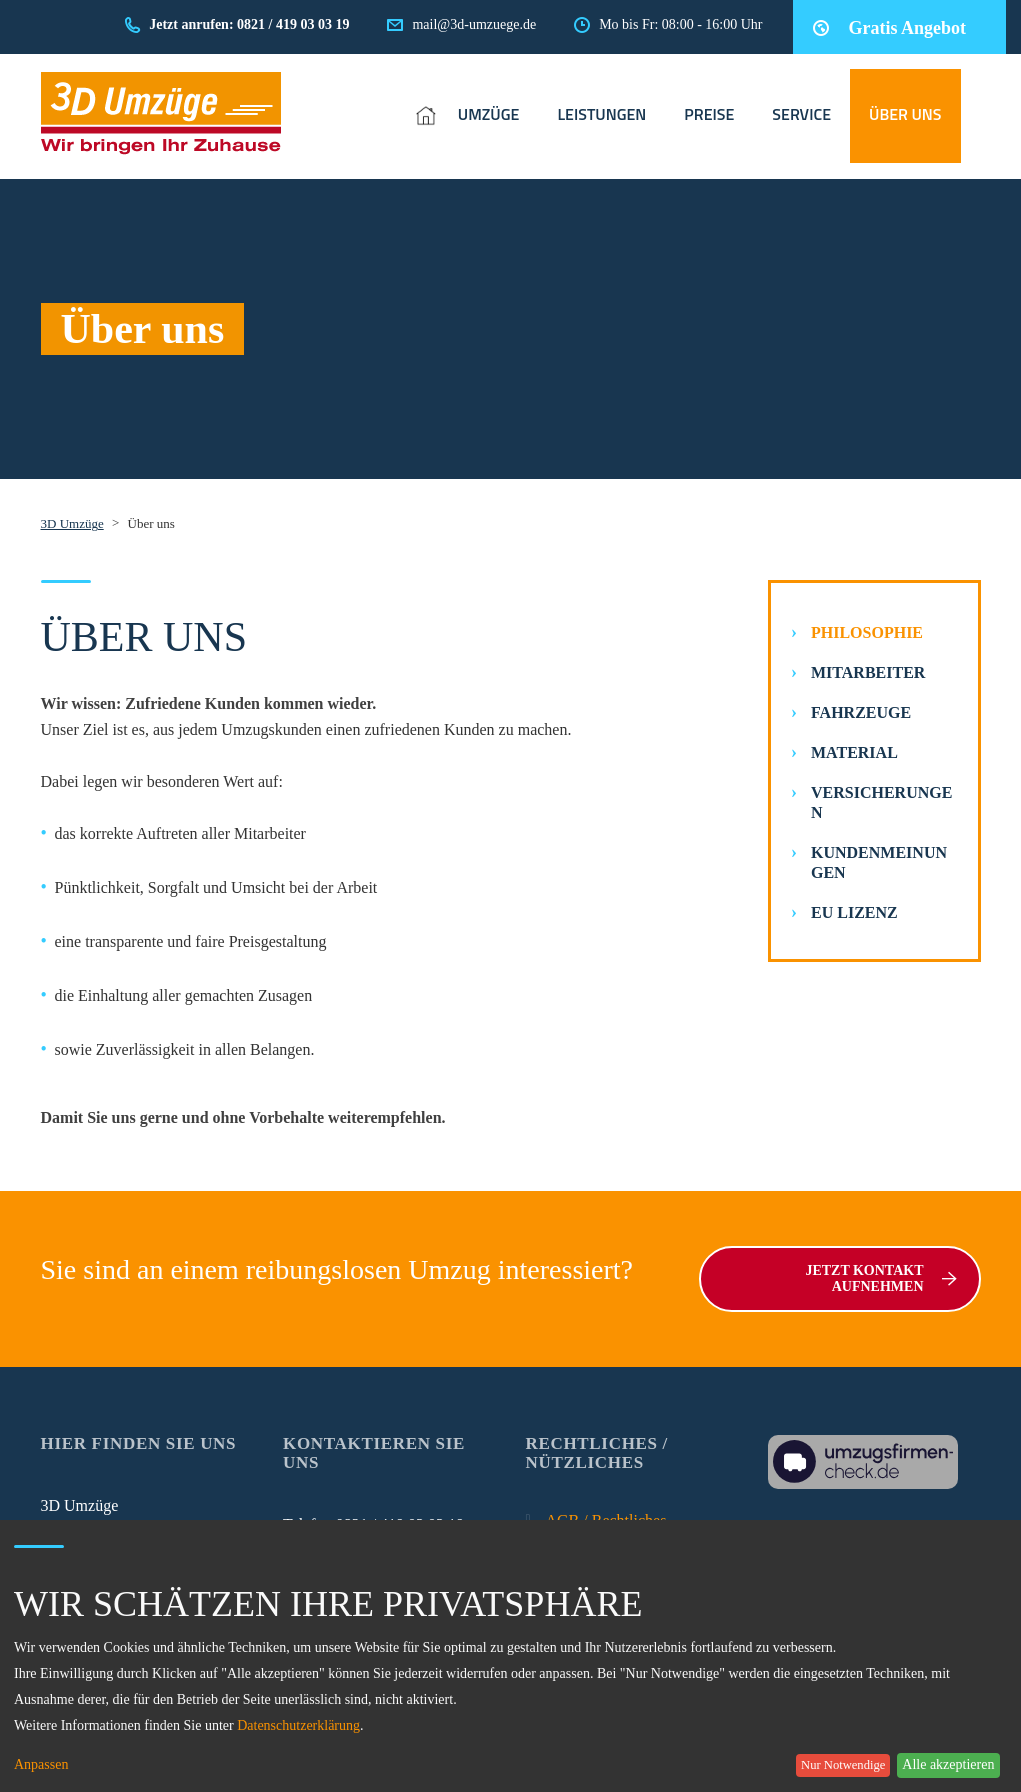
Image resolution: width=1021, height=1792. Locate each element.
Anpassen (41, 1765)
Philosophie (867, 632)
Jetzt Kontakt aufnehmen (880, 1278)
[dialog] (510, 1656)
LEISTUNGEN (601, 114)
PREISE (709, 114)
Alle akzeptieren (948, 1764)
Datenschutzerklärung (298, 1725)
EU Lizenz (854, 912)
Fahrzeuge (861, 712)
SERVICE (801, 114)
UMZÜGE (489, 114)
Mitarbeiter (868, 672)
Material (854, 752)
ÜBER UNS (905, 114)
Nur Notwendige (843, 1765)
